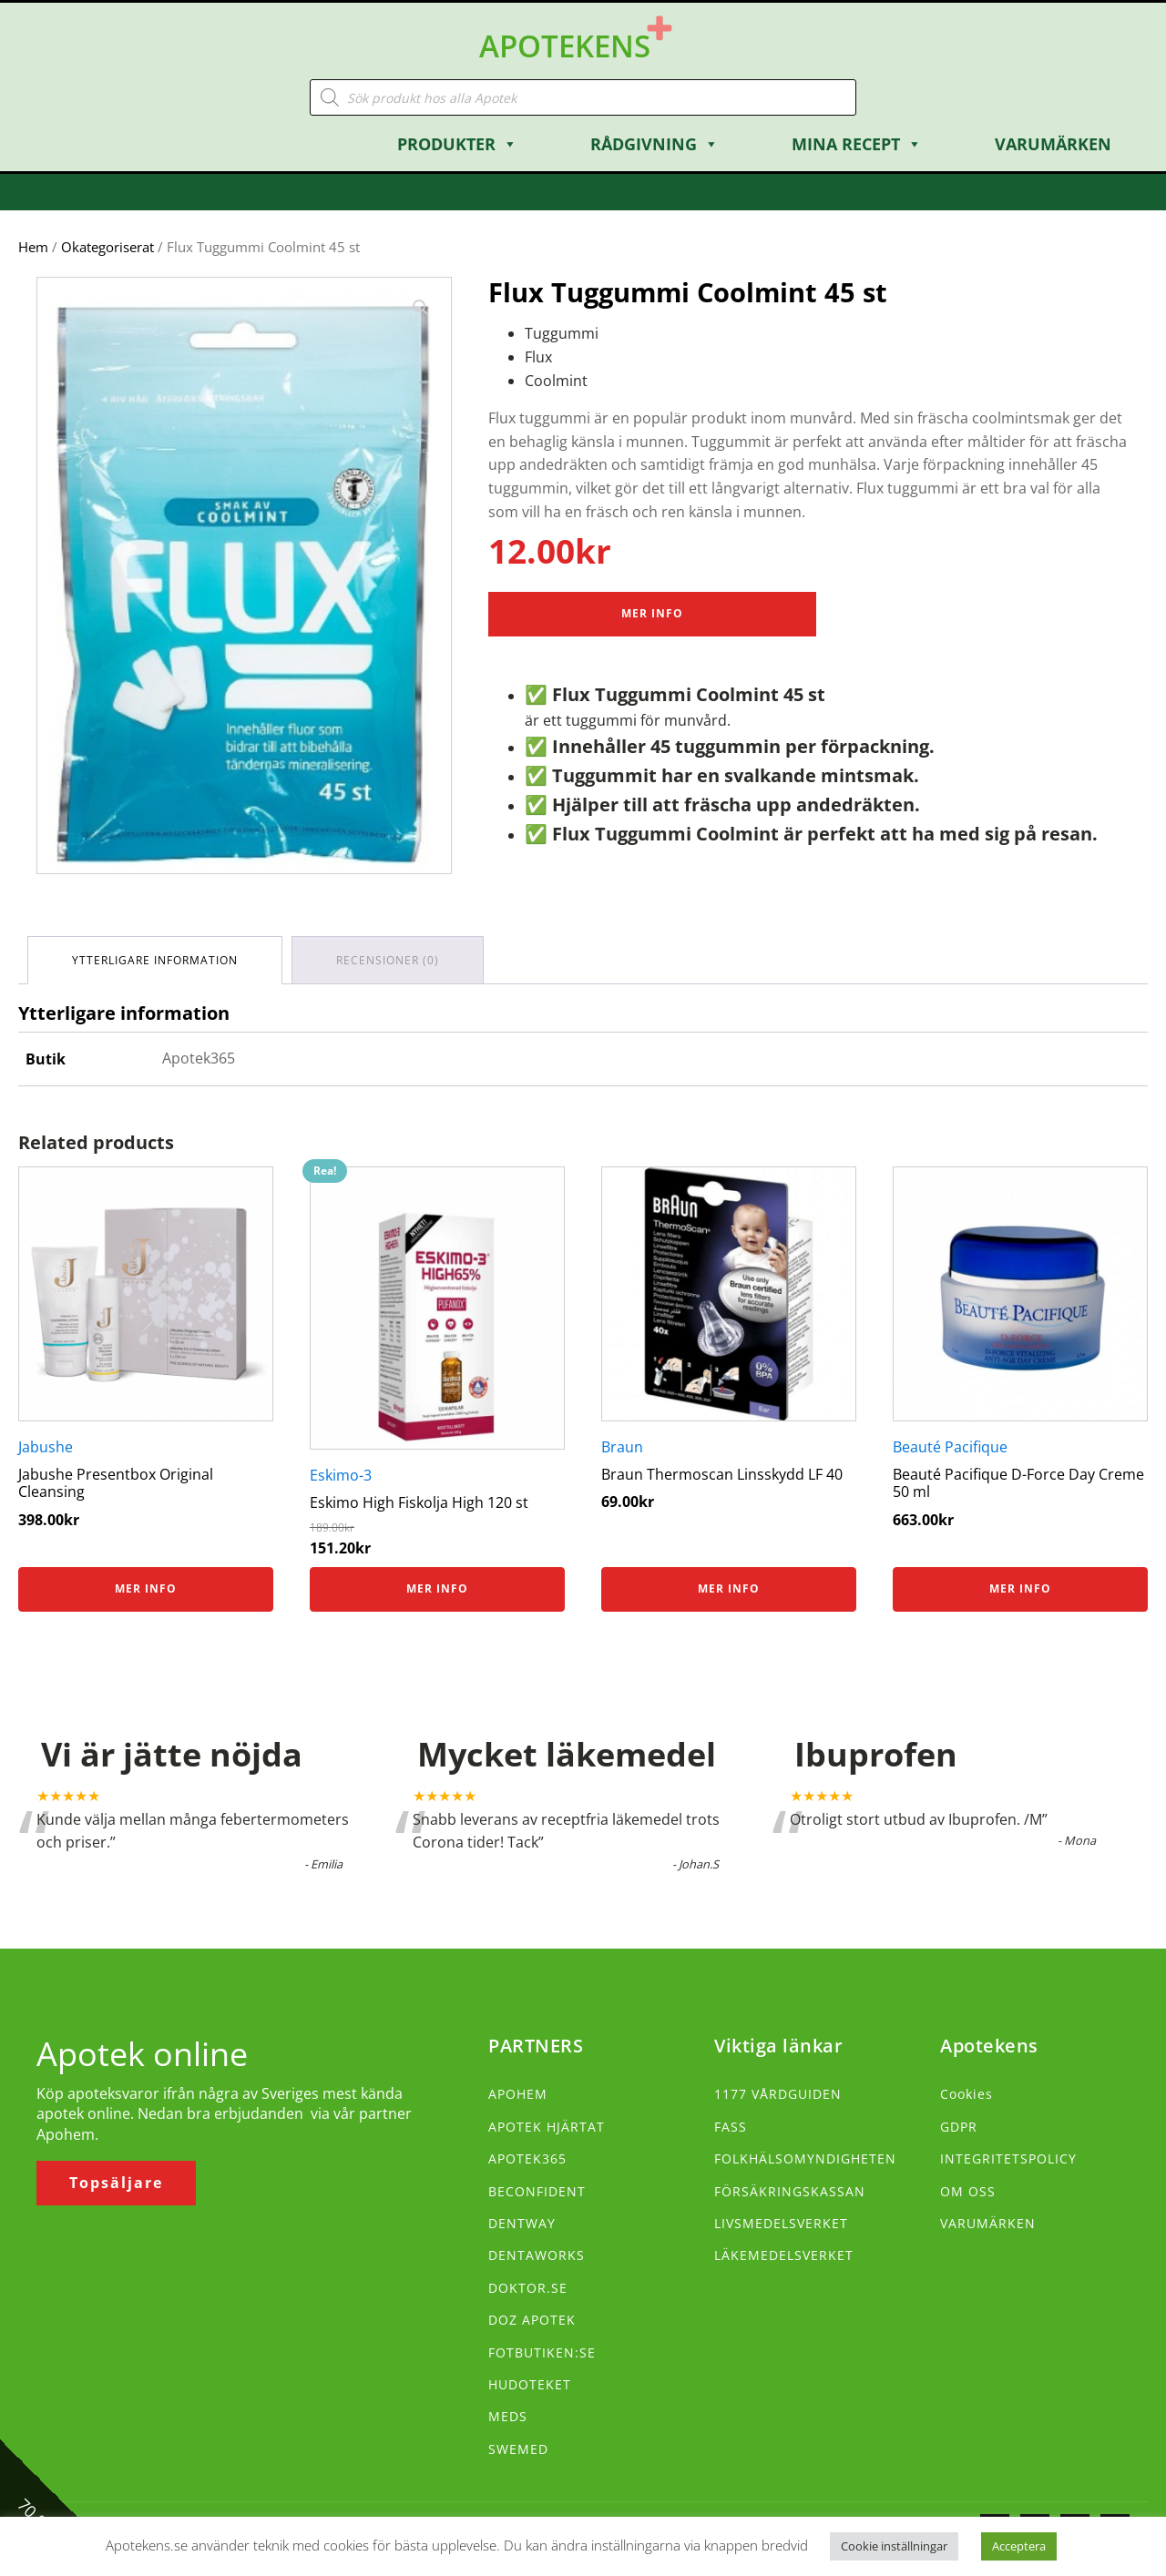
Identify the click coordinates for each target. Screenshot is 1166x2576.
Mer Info (652, 613)
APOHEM (517, 2094)
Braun (622, 1447)
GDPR (958, 2126)
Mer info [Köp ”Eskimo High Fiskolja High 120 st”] (437, 1588)
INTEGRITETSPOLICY (1008, 2158)
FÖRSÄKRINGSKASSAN (789, 2191)
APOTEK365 (527, 2158)
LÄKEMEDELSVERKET (784, 2255)
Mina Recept (857, 144)
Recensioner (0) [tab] (387, 960)
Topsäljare (116, 2183)
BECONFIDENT (537, 2191)
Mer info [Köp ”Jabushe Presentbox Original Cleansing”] (146, 1588)
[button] (420, 307)
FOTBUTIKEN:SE (542, 2352)
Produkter (457, 144)
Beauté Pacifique (950, 1447)
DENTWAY (522, 2223)
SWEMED (518, 2449)
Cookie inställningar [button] (894, 2546)
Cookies (966, 2094)
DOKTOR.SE (528, 2288)
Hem (33, 247)
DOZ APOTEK (532, 2320)
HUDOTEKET (529, 2384)
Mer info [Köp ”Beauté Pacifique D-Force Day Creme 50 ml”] (1020, 1588)
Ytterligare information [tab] (155, 960)
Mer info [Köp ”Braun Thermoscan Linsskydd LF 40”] (729, 1588)
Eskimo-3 (341, 1475)
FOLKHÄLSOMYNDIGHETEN (805, 2158)
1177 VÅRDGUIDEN (778, 2094)
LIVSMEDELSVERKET (781, 2223)
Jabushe (45, 1447)
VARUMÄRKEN (988, 2223)
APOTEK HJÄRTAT (546, 2126)
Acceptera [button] (1019, 2546)
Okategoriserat (107, 247)
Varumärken (1053, 144)
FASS (730, 2126)
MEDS (507, 2416)
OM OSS (968, 2191)
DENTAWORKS (536, 2255)
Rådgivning (654, 144)
